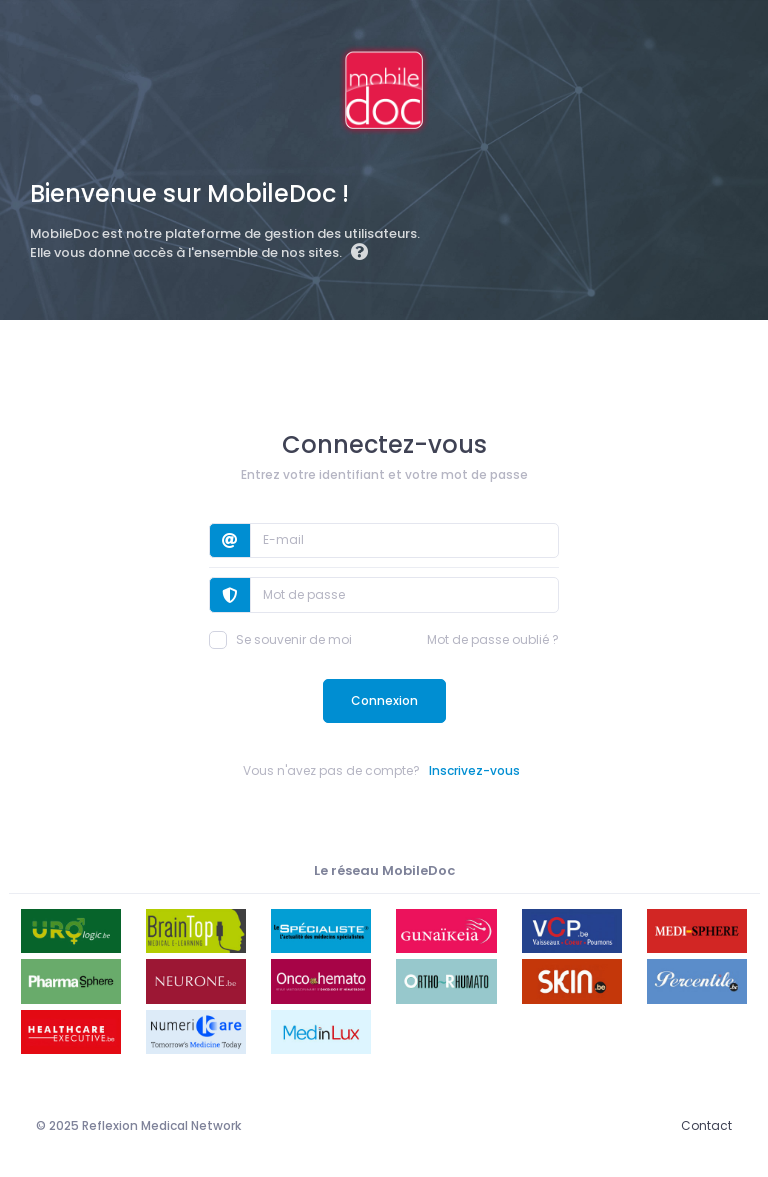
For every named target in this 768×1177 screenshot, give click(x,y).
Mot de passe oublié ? (493, 639)
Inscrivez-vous (474, 770)
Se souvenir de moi (280, 640)
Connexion (384, 700)
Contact (706, 1125)
